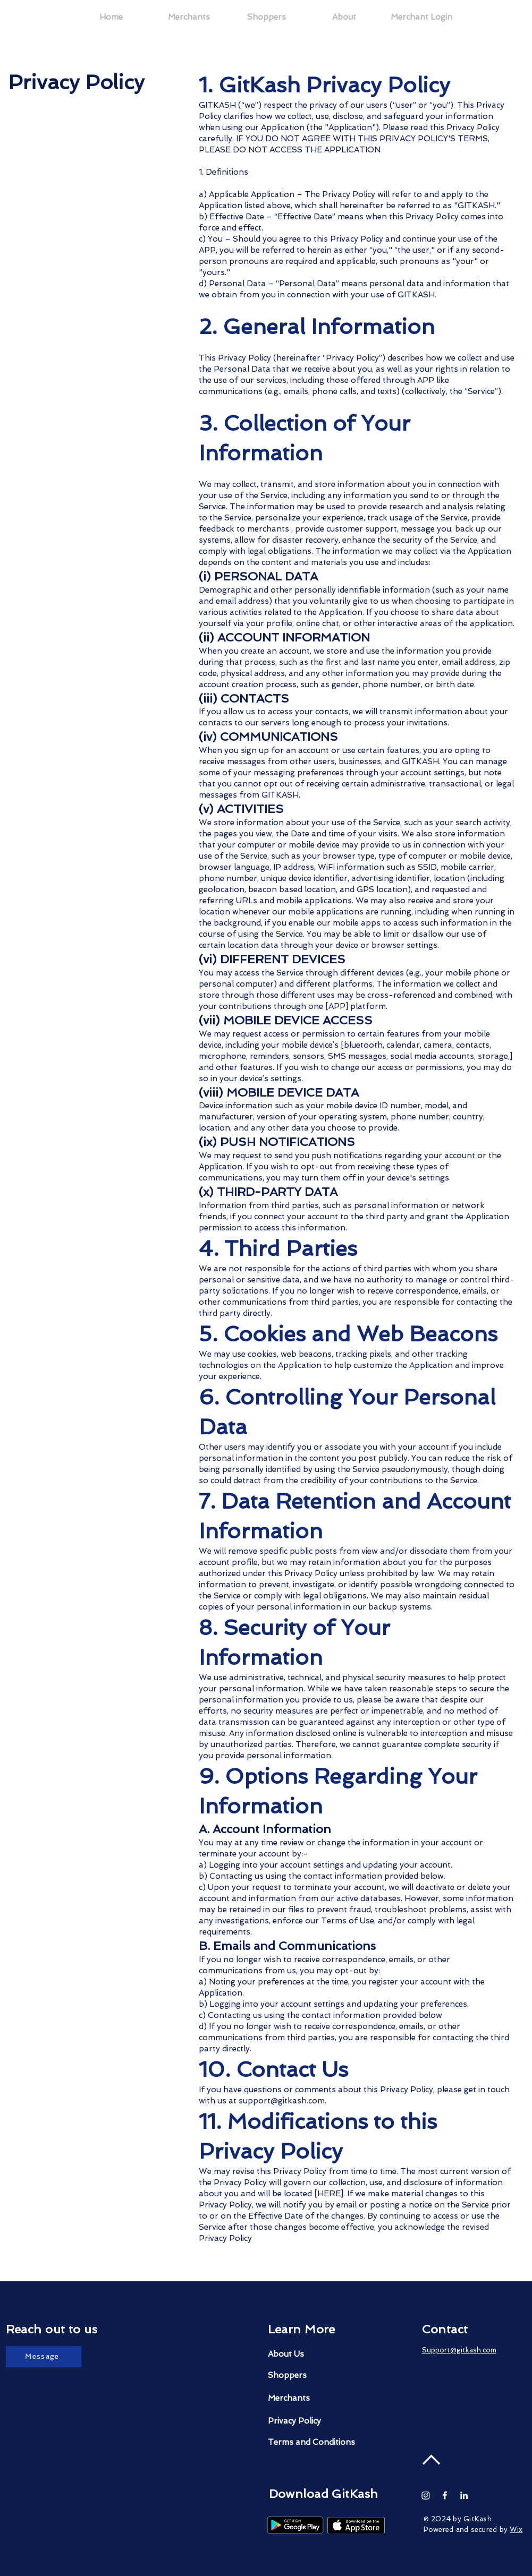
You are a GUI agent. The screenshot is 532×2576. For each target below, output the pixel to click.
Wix (516, 2530)
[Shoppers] (308, 2375)
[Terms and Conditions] (311, 2442)
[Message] (43, 2356)
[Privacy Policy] (308, 2421)
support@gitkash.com (282, 2101)
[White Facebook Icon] (445, 2495)
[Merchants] (308, 2398)
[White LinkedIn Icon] (464, 2495)
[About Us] (316, 2354)
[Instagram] (425, 2495)
